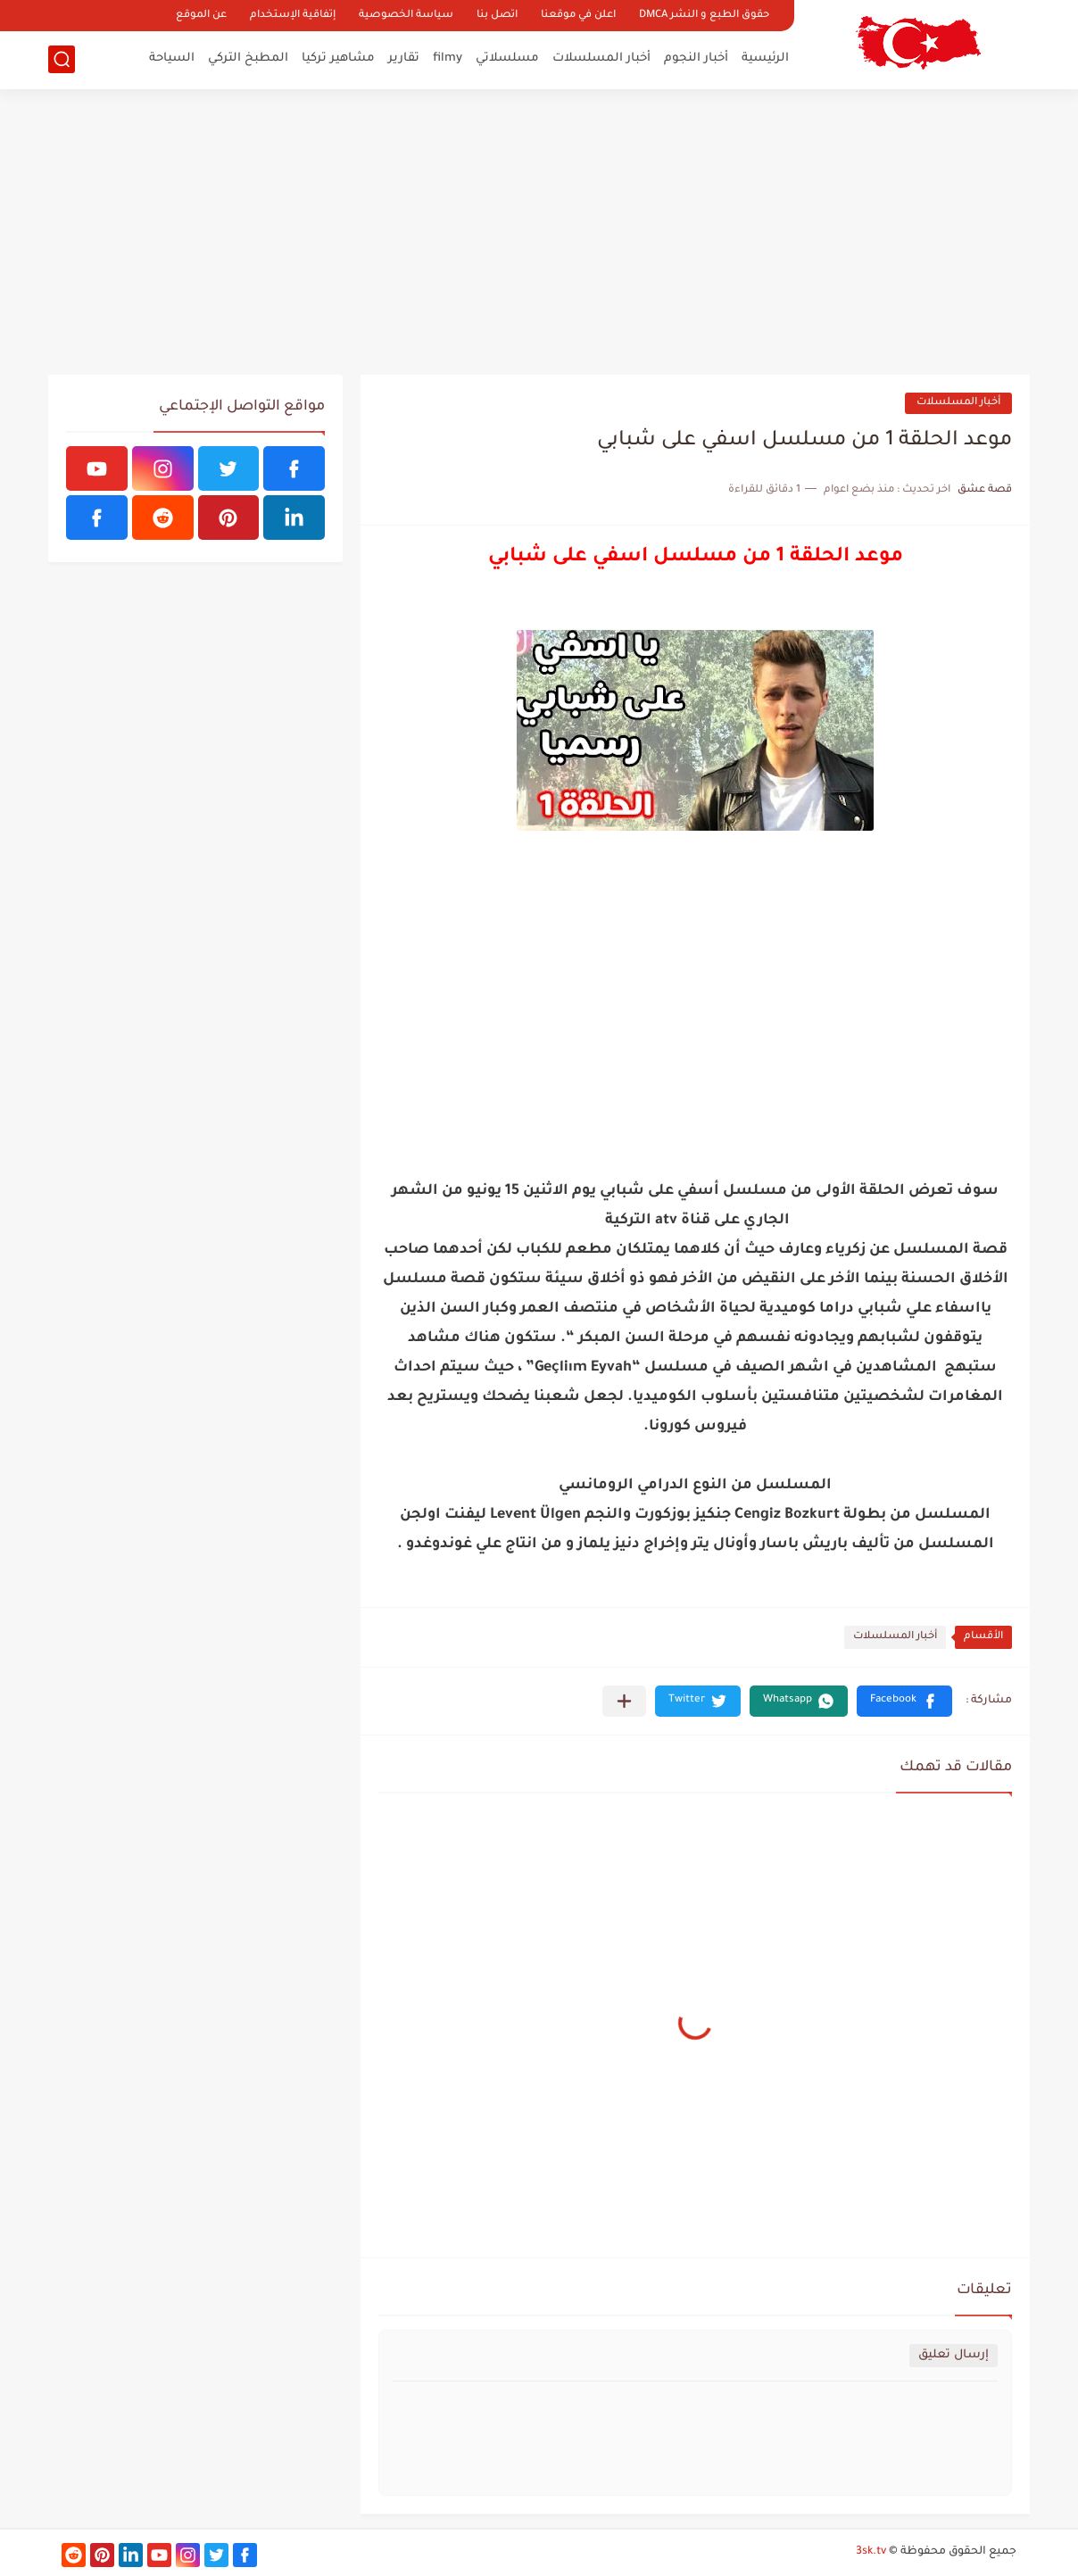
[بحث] (61, 59)
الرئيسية (765, 58)
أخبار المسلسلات (601, 58)
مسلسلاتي (507, 58)
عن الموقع (201, 15)
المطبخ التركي (248, 58)
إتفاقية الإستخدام (293, 15)
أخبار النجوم (696, 58)
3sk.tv (871, 2552)
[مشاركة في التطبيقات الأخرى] (624, 1701)
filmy (447, 58)
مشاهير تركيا (338, 58)
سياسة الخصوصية (406, 15)
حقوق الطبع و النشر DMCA (704, 15)
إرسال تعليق (953, 2355)
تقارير (403, 58)
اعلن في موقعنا (578, 15)
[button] (904, 1701)
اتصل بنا (497, 15)
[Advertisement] (539, 232)
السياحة (172, 58)
